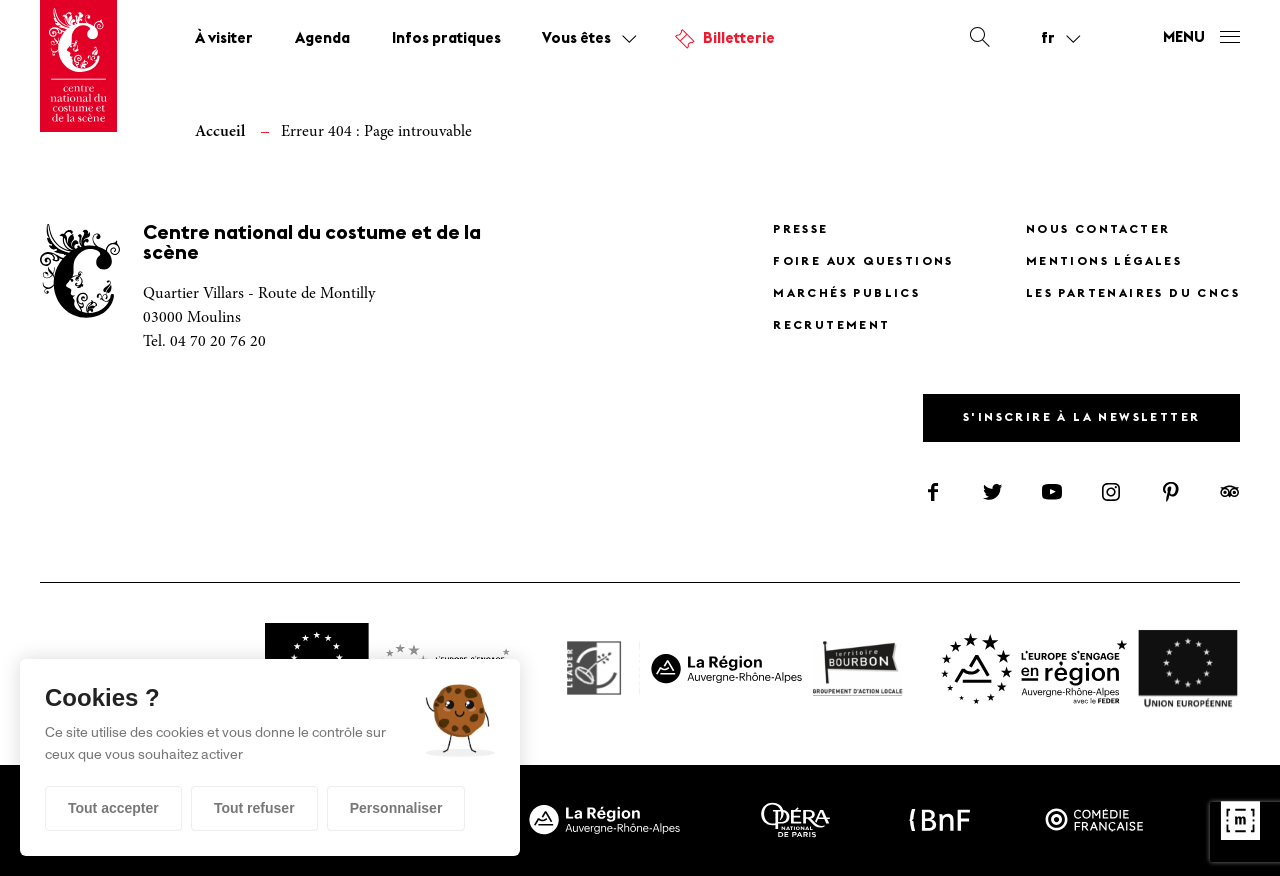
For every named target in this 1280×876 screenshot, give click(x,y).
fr (1048, 39)
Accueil (220, 132)
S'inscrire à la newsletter (1081, 418)
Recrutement (831, 326)
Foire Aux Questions (863, 262)
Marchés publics (846, 294)
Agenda (322, 39)
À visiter (224, 39)
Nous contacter (1098, 230)
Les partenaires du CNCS (1133, 294)
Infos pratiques (446, 39)
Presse (800, 230)
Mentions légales (1104, 262)
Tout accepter (113, 808)
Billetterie (739, 39)
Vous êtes (576, 39)
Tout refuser (254, 808)
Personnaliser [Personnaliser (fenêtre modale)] (396, 808)
